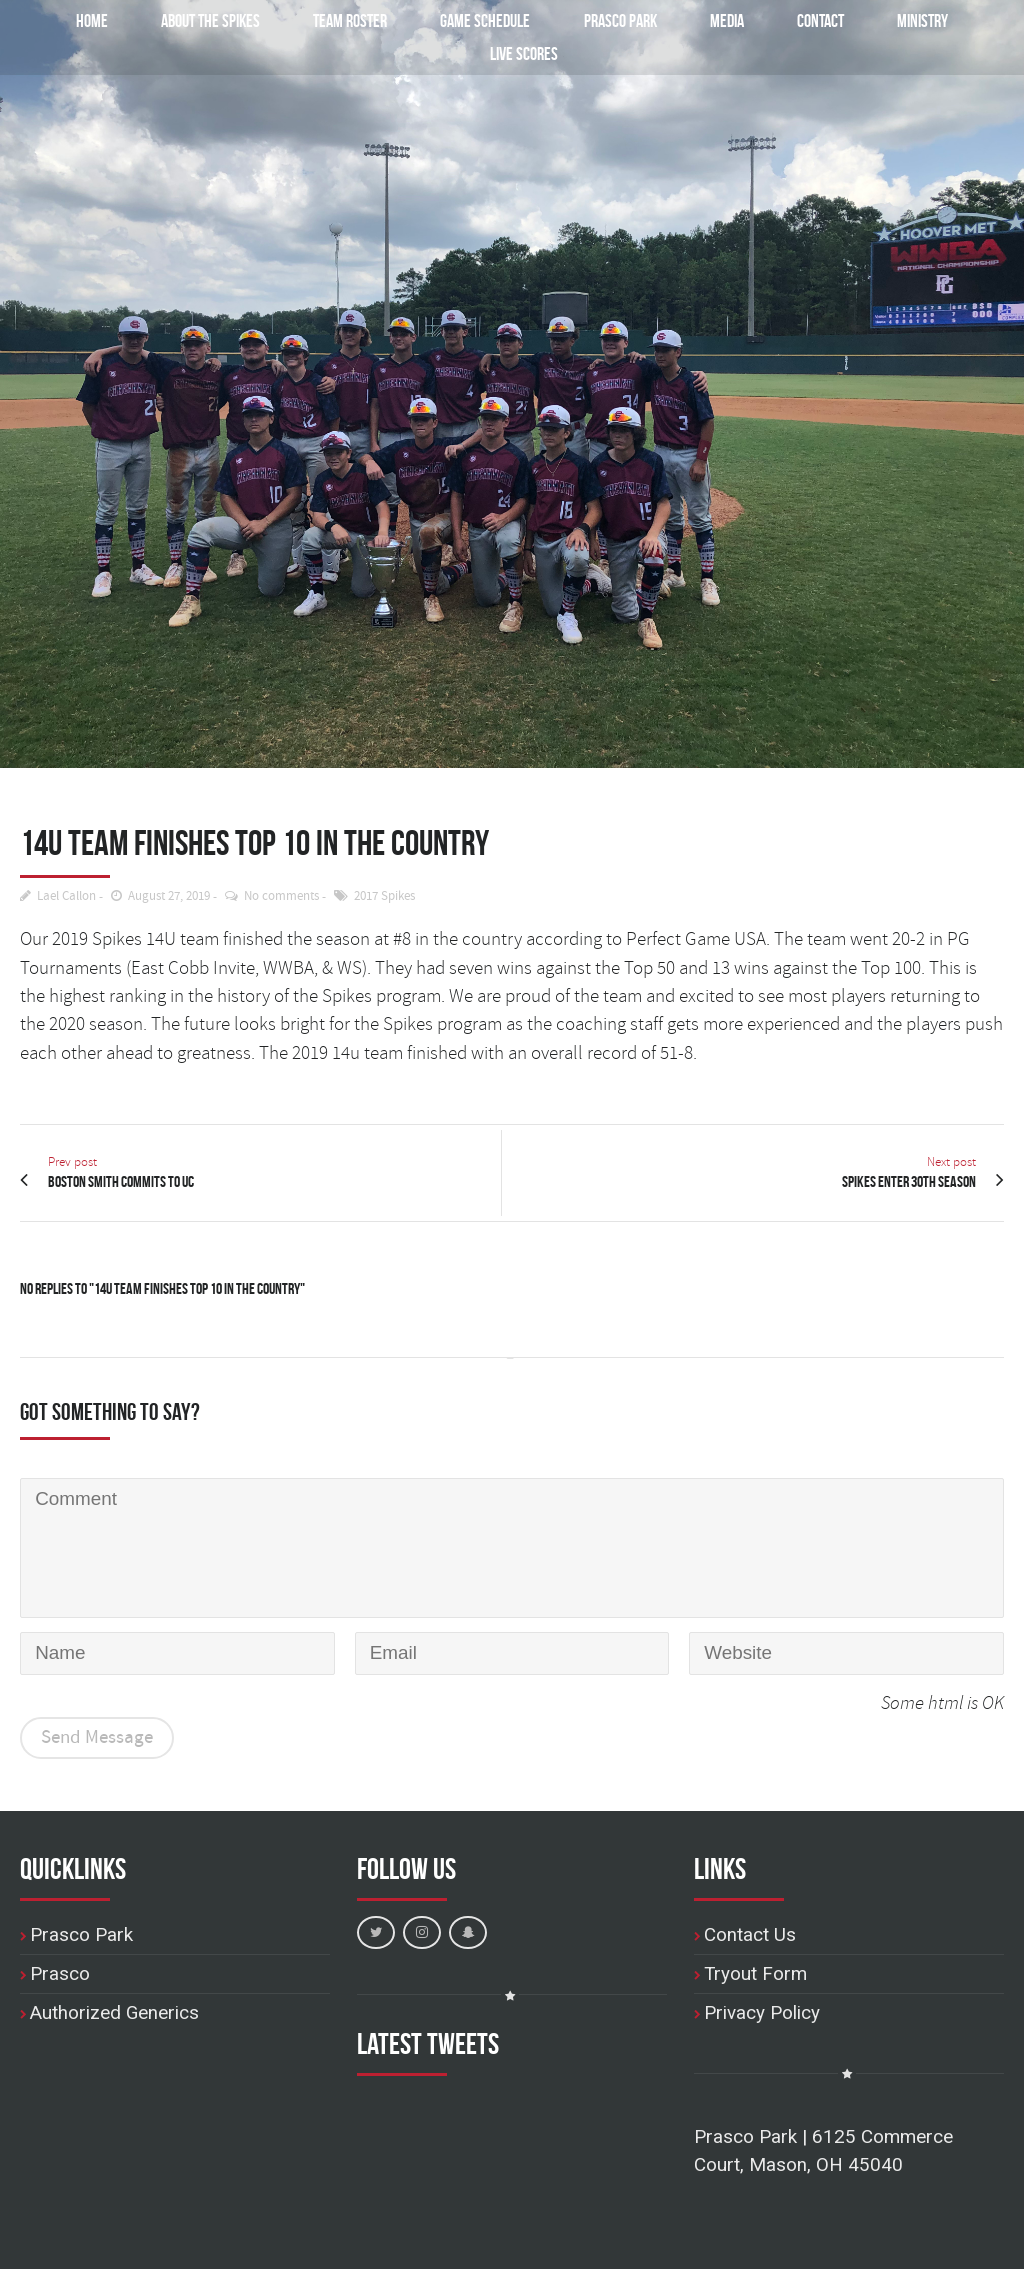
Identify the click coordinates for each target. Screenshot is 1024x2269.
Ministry (922, 20)
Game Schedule (474, 20)
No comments (281, 896)
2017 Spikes (384, 896)
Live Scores (524, 53)
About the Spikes (172, 20)
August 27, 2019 (169, 896)
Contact (820, 20)
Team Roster (323, 20)
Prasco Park (618, 20)
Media (727, 20)
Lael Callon (66, 896)
